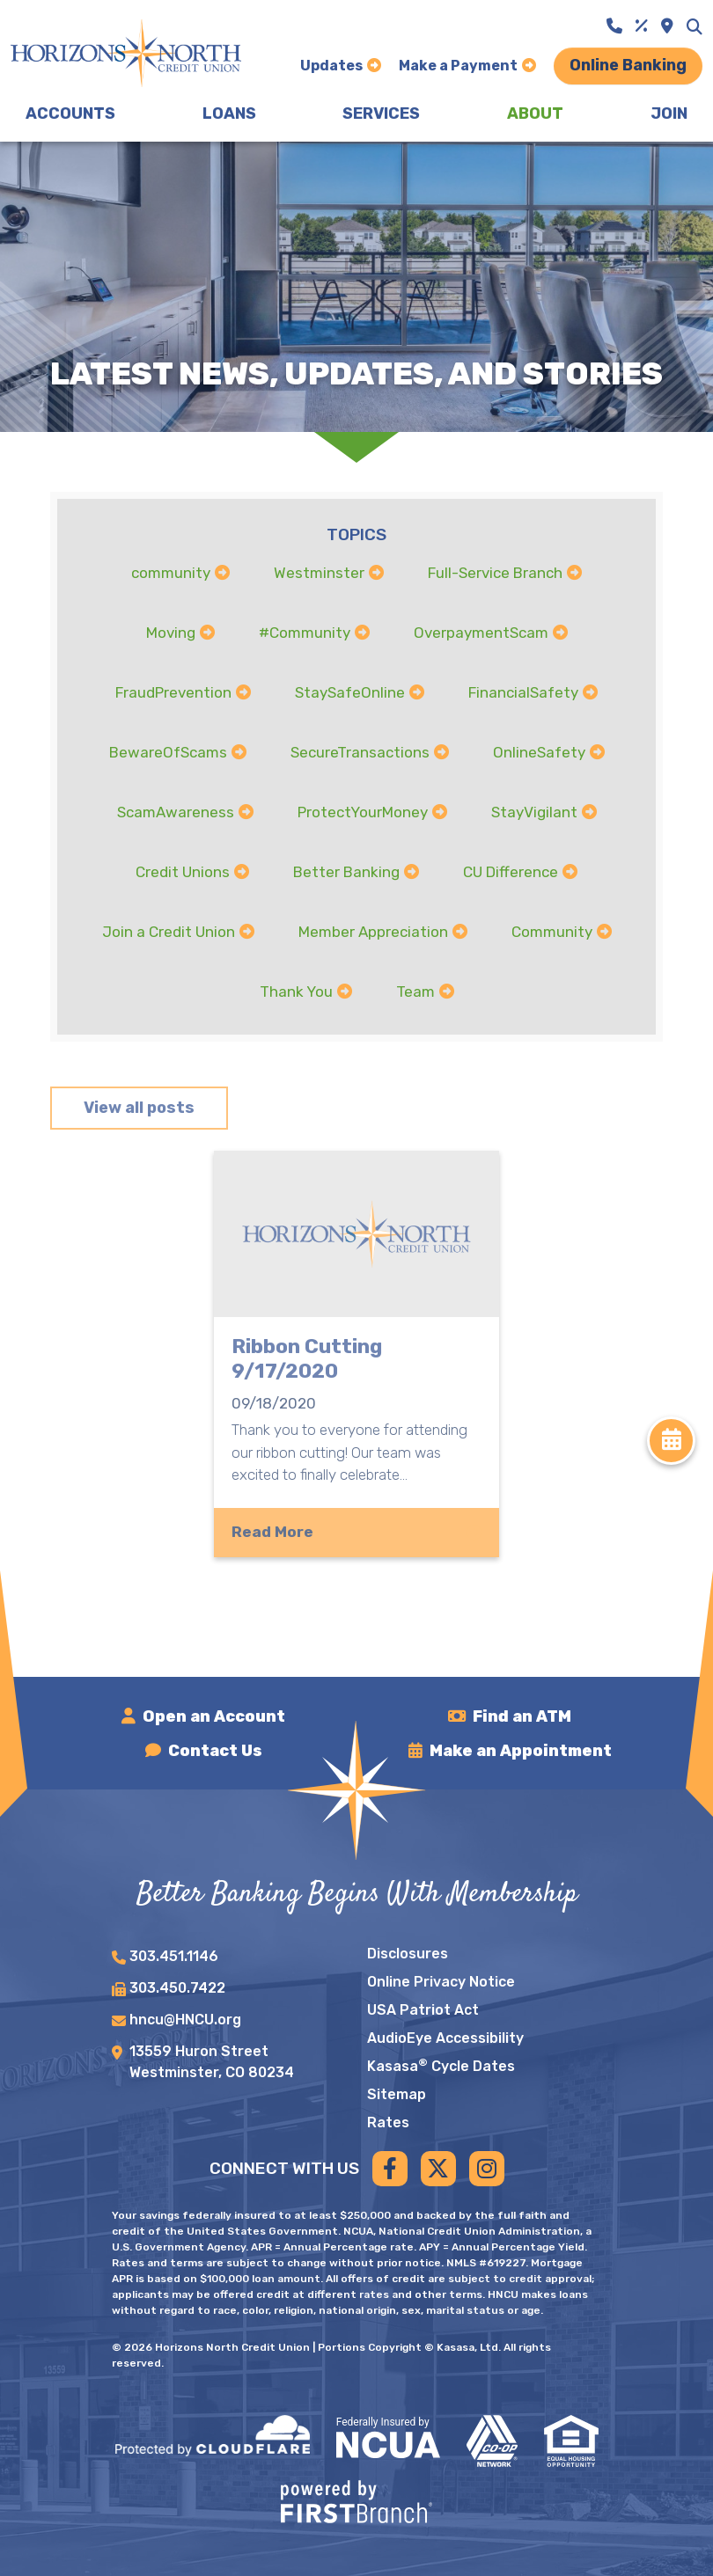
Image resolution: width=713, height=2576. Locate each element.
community (170, 573)
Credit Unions (183, 872)
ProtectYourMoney (363, 812)
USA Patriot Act (423, 2010)
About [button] (535, 113)
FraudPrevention (173, 692)
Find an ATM (522, 1716)
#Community (304, 632)
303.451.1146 (173, 1956)
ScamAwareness (175, 812)
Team (415, 991)
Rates (388, 2122)
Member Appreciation (373, 932)
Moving (170, 632)
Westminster (319, 573)
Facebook (390, 2168)
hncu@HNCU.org (185, 2019)
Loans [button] (229, 113)
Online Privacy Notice (441, 1981)
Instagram (486, 2168)
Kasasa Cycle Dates (441, 2066)
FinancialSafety (523, 692)
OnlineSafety (539, 752)
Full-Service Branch (495, 573)
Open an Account (214, 1716)
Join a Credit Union (168, 932)
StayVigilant (534, 812)
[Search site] (694, 26)
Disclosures (407, 1953)
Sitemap (396, 2094)
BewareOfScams (168, 752)
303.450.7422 (177, 1988)
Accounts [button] (70, 113)
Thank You (296, 991)
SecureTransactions (360, 752)
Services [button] (381, 113)
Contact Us (215, 1750)
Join (669, 113)
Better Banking (346, 872)
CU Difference (510, 872)
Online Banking (628, 65)
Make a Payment (458, 65)
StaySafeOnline (350, 692)
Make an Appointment (521, 1750)
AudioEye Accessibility (445, 2038)
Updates (331, 65)
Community (551, 932)
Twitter (438, 2168)
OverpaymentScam (481, 632)
